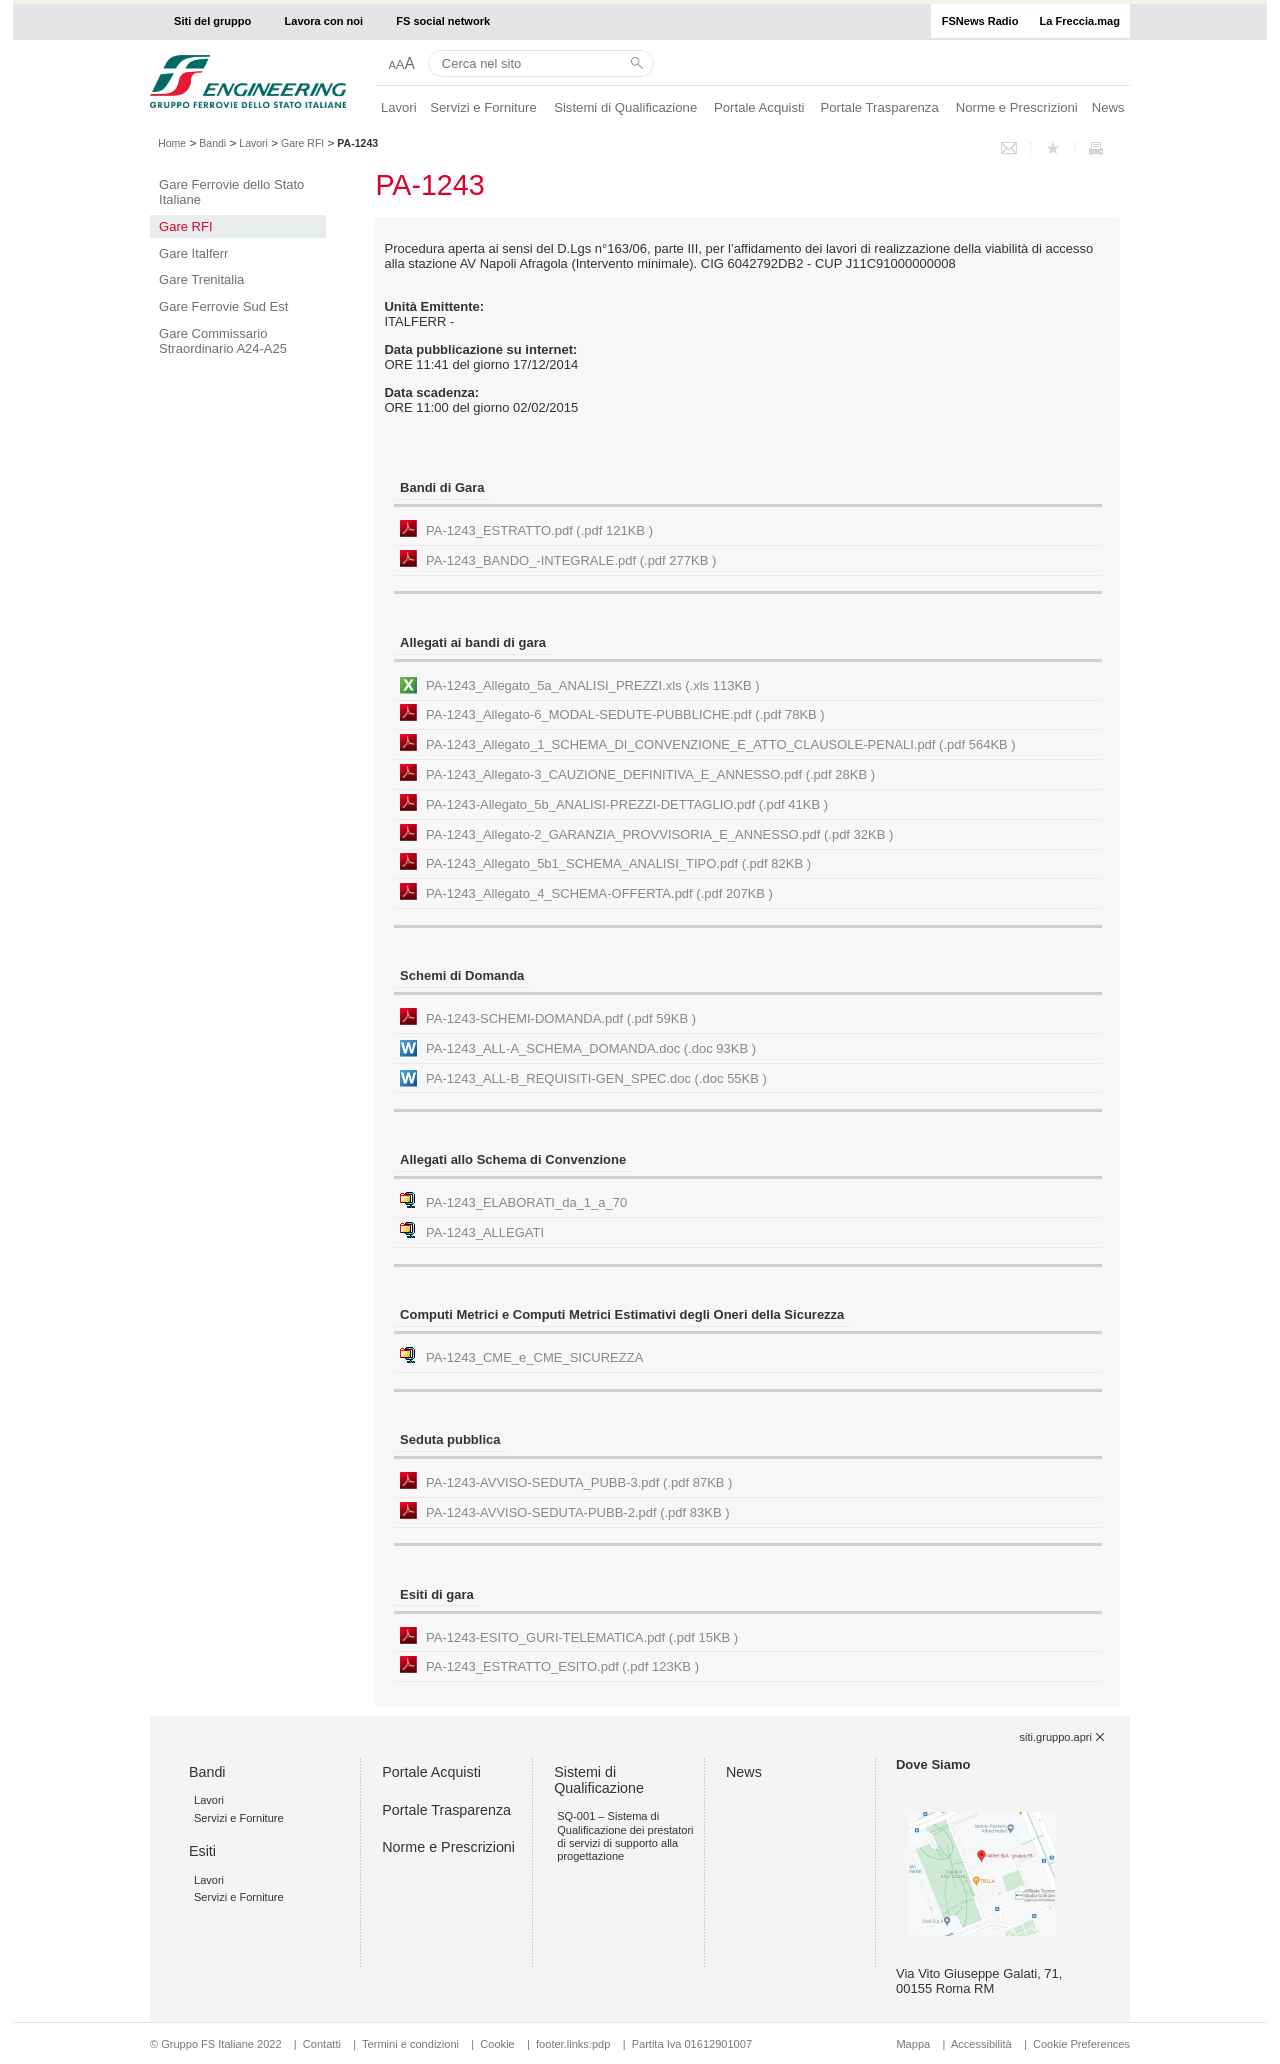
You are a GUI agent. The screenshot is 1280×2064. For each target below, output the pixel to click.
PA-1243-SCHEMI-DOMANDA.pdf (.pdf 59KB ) (561, 1018)
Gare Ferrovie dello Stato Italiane (231, 192)
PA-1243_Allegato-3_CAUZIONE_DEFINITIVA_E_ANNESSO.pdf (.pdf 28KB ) (650, 774)
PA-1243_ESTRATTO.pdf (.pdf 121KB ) (539, 530)
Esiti (202, 1851)
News (1108, 107)
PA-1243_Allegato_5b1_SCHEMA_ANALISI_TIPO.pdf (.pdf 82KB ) (618, 863)
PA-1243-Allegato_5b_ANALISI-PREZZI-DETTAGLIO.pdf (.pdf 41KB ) (627, 804)
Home (172, 143)
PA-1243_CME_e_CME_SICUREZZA (534, 1357)
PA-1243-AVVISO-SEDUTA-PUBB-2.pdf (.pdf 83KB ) (577, 1512)
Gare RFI (302, 143)
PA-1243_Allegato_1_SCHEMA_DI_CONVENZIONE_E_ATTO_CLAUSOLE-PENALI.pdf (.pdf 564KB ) (721, 744)
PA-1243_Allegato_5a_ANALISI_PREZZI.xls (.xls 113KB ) (593, 685)
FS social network (443, 21)
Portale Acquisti (759, 107)
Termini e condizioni (410, 2044)
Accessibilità (983, 2044)
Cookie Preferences (1081, 2044)
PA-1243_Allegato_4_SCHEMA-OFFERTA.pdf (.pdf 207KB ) (599, 893)
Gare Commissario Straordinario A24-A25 (223, 341)
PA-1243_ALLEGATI (485, 1232)
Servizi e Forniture (483, 107)
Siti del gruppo (212, 21)
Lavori (399, 107)
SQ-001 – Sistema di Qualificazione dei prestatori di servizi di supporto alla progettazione (625, 1836)
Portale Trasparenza (880, 107)
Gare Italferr (193, 253)
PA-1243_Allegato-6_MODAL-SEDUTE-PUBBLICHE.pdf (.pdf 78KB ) (625, 714)
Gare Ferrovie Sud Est (223, 306)
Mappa (913, 2044)
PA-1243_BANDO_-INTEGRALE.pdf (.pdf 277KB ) (571, 560)
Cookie (497, 2044)
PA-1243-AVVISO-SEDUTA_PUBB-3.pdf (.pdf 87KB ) (579, 1482)
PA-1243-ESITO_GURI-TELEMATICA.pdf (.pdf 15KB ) (582, 1637)
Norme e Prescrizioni (1017, 107)
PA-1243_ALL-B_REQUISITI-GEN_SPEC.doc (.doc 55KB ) (596, 1078)
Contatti (322, 2044)
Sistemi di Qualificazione (625, 107)
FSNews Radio (980, 21)
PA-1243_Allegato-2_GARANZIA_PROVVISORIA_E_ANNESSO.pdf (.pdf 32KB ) (659, 834)
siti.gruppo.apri (1056, 1737)
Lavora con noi (324, 21)
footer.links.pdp (573, 2044)
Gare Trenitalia (201, 279)
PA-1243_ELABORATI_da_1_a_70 (526, 1202)
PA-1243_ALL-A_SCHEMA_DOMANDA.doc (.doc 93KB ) (591, 1048)
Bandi (212, 143)
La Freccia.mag (1080, 21)
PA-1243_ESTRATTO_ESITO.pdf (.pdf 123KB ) (562, 1666)
